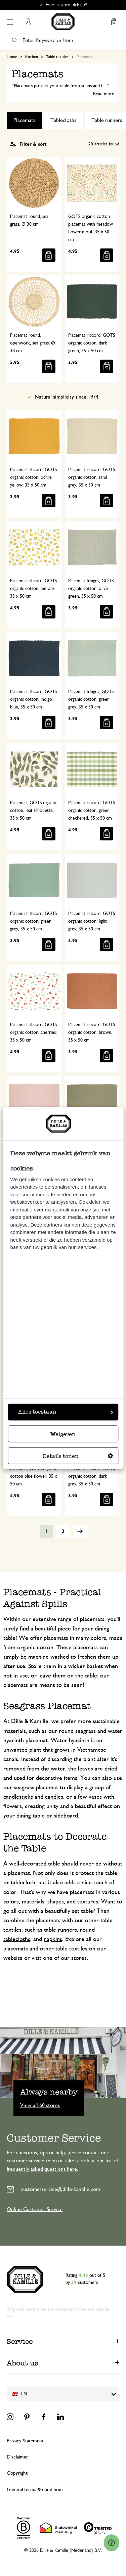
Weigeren (63, 1434)
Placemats (24, 120)
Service (20, 2341)
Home (12, 57)
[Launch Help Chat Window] (111, 2542)
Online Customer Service (34, 2209)
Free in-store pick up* (66, 5)
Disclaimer (17, 2456)
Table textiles (57, 57)
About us (22, 2363)
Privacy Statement (25, 2440)
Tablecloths (63, 120)
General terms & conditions (35, 2489)
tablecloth (23, 1883)
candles (54, 1797)
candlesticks (18, 1797)
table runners (60, 1930)
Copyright (17, 2473)
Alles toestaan (65, 1412)
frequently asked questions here (42, 2169)
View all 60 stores (40, 2105)
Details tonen (78, 1456)
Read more (103, 94)
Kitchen (31, 57)
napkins (53, 1939)
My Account (28, 22)
